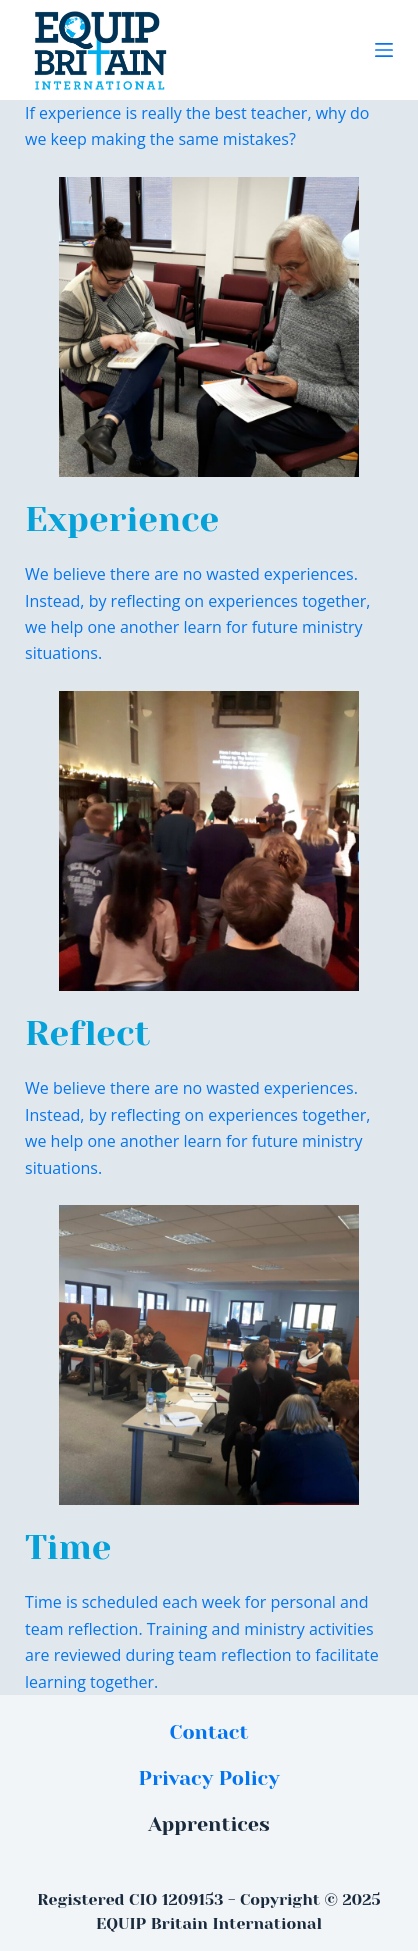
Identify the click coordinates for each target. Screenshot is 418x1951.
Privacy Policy (208, 1778)
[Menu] (384, 50)
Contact (209, 1732)
